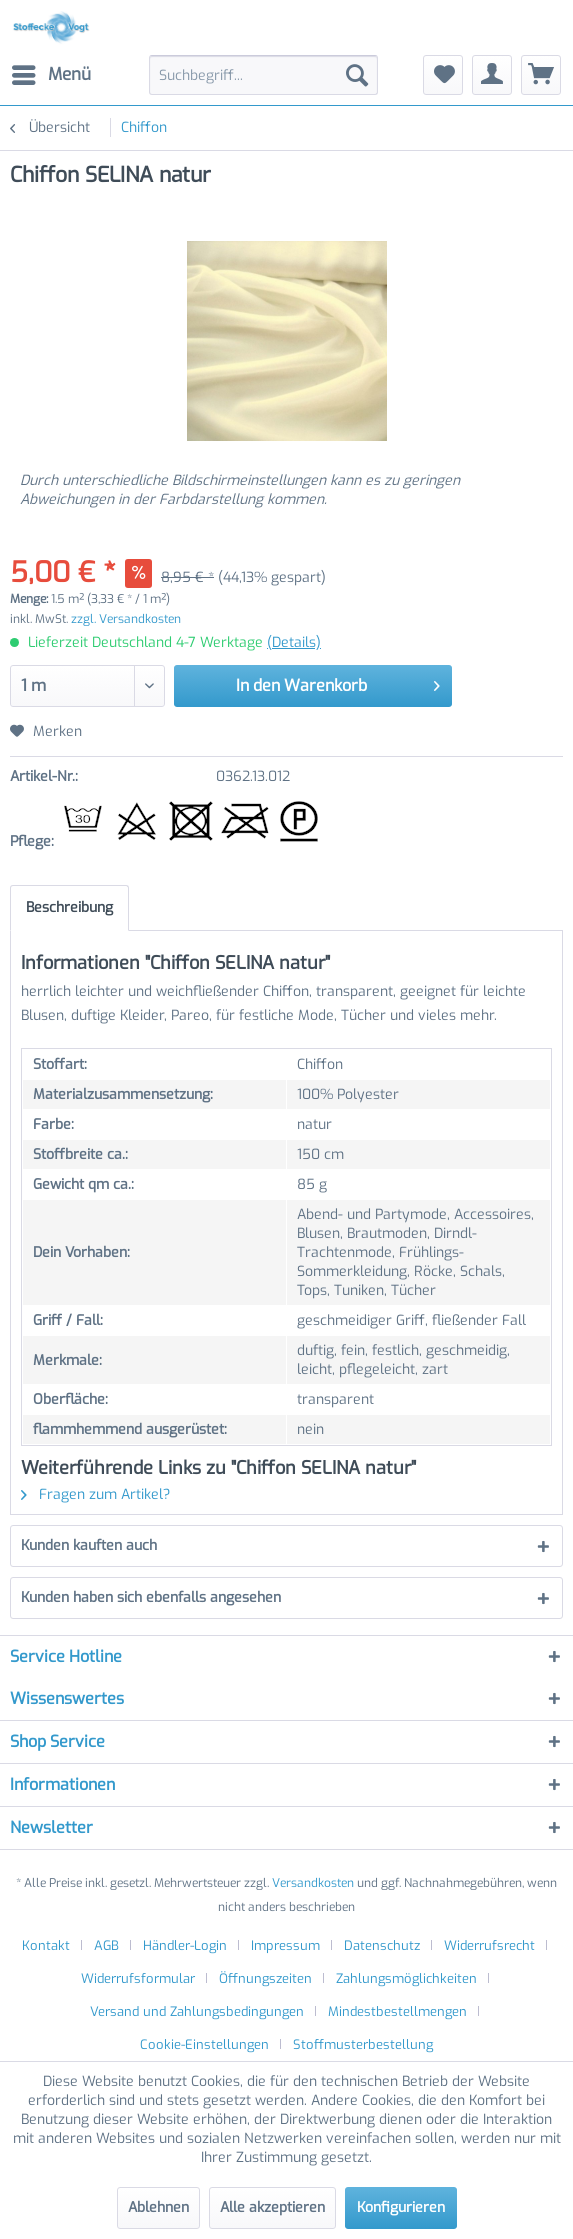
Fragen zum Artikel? (95, 1494)
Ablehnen (158, 2207)
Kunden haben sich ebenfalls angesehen (151, 1597)
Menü (51, 72)
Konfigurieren (401, 2207)
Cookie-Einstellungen (204, 2044)
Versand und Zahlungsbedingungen (197, 2011)
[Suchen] (357, 75)
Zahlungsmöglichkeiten (406, 1978)
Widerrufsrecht (489, 1945)
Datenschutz (382, 1945)
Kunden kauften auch (89, 1545)
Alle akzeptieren (272, 2207)
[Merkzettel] (443, 75)
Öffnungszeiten (265, 1978)
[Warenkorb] (541, 75)
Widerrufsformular (138, 1978)
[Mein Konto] (492, 75)
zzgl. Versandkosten (126, 619)
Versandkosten (313, 1883)
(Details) (294, 642)
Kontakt (46, 1945)
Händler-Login (185, 1945)
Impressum (285, 1945)
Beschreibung (69, 907)
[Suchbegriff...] (263, 75)
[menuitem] (50, 75)
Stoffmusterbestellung (363, 2044)
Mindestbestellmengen (397, 2011)
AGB (106, 1945)
